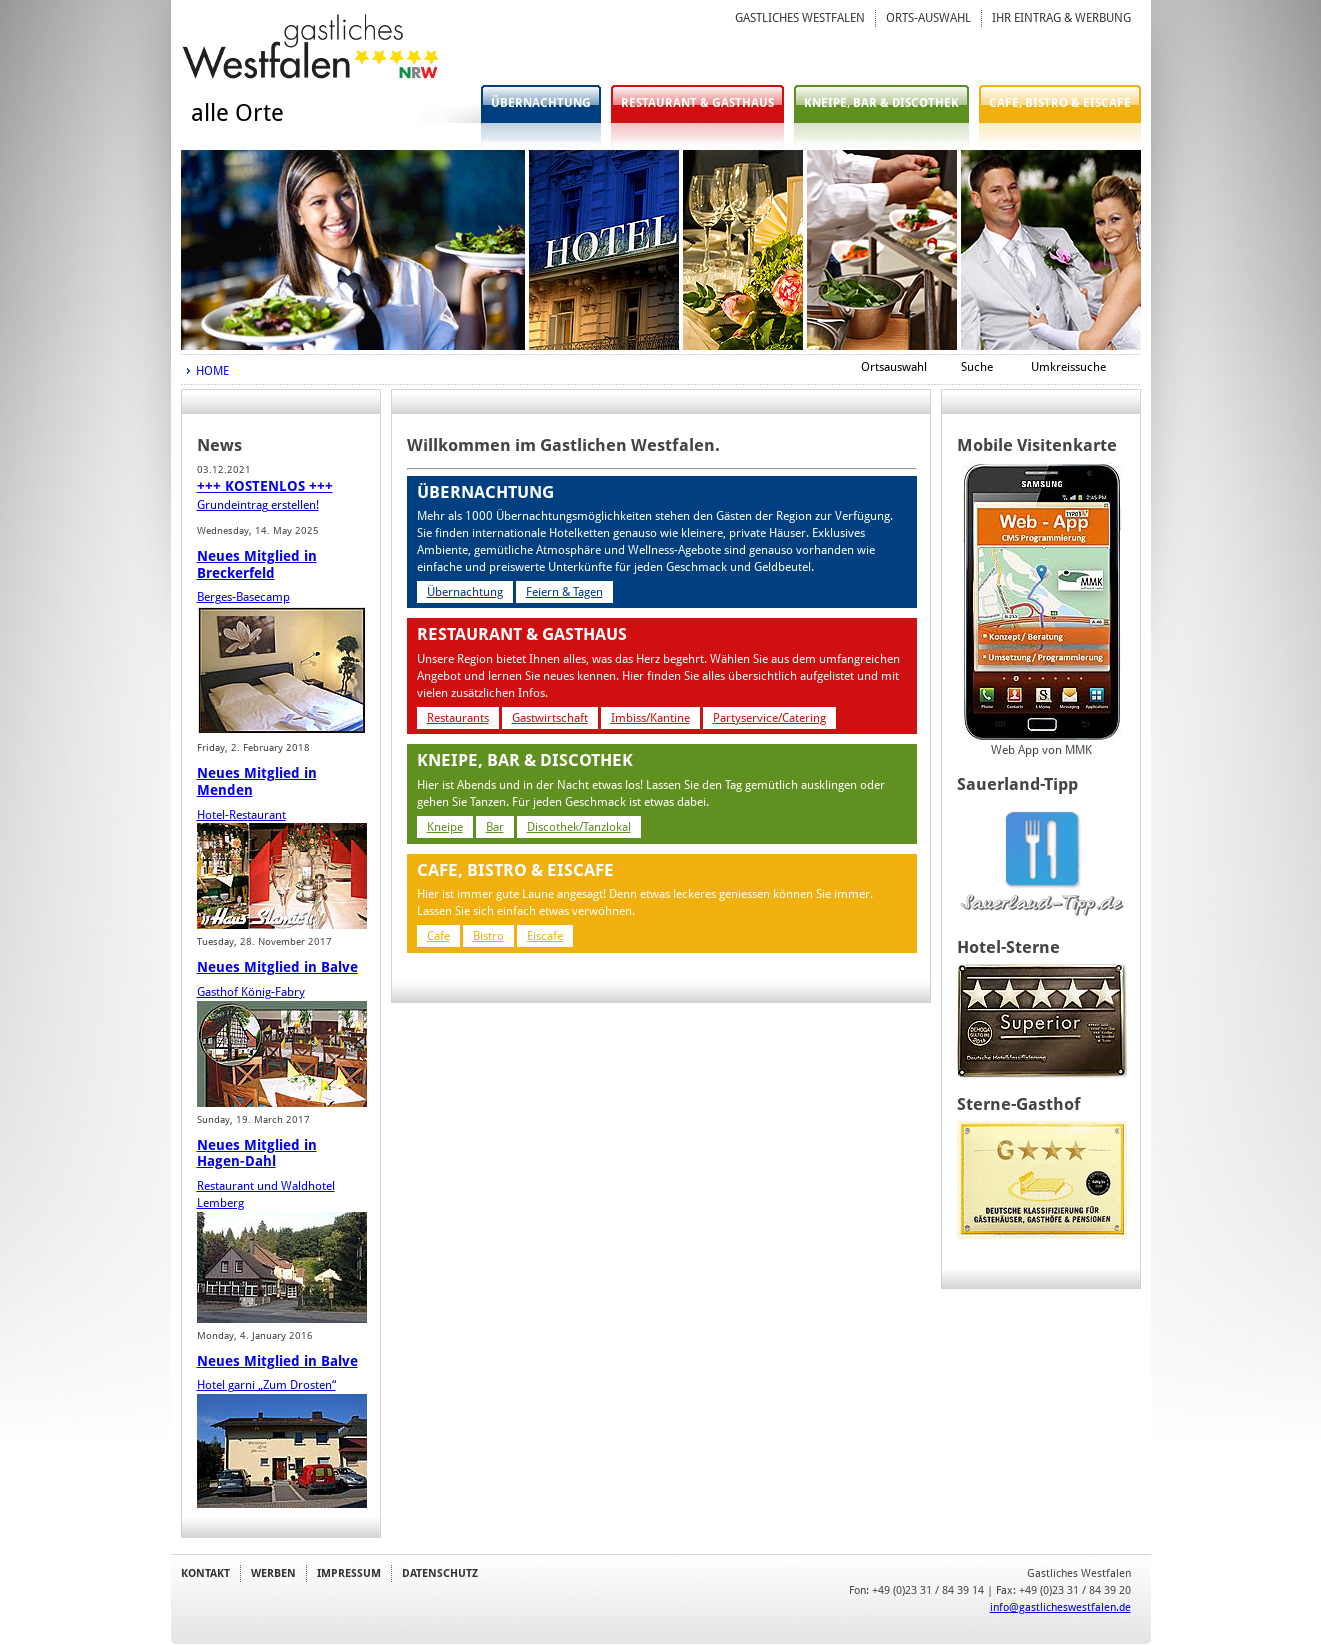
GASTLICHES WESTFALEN (800, 18)
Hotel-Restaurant (241, 815)
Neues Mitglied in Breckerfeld (257, 564)
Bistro (488, 936)
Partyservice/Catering (769, 718)
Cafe (438, 936)
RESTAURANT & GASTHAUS (697, 103)
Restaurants (458, 718)
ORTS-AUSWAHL (928, 18)
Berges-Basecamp (243, 597)
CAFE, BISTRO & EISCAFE (1060, 103)
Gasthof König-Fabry (251, 992)
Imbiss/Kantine (650, 718)
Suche (977, 367)
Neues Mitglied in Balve (277, 967)
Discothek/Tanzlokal (579, 827)
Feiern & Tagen (564, 592)
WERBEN (273, 1573)
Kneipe (445, 827)
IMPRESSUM (349, 1573)
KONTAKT (205, 1573)
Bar (495, 827)
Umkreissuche (1068, 367)
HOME (212, 371)
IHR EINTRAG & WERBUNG (1061, 18)
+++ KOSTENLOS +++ (265, 486)
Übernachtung (465, 592)
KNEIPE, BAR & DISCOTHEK (881, 103)
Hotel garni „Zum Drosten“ (266, 1385)
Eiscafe (545, 936)
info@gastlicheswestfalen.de (1060, 1607)
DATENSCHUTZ (440, 1573)
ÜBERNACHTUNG (541, 103)
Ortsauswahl (894, 367)
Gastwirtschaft (550, 718)
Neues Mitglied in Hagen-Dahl (257, 1153)
